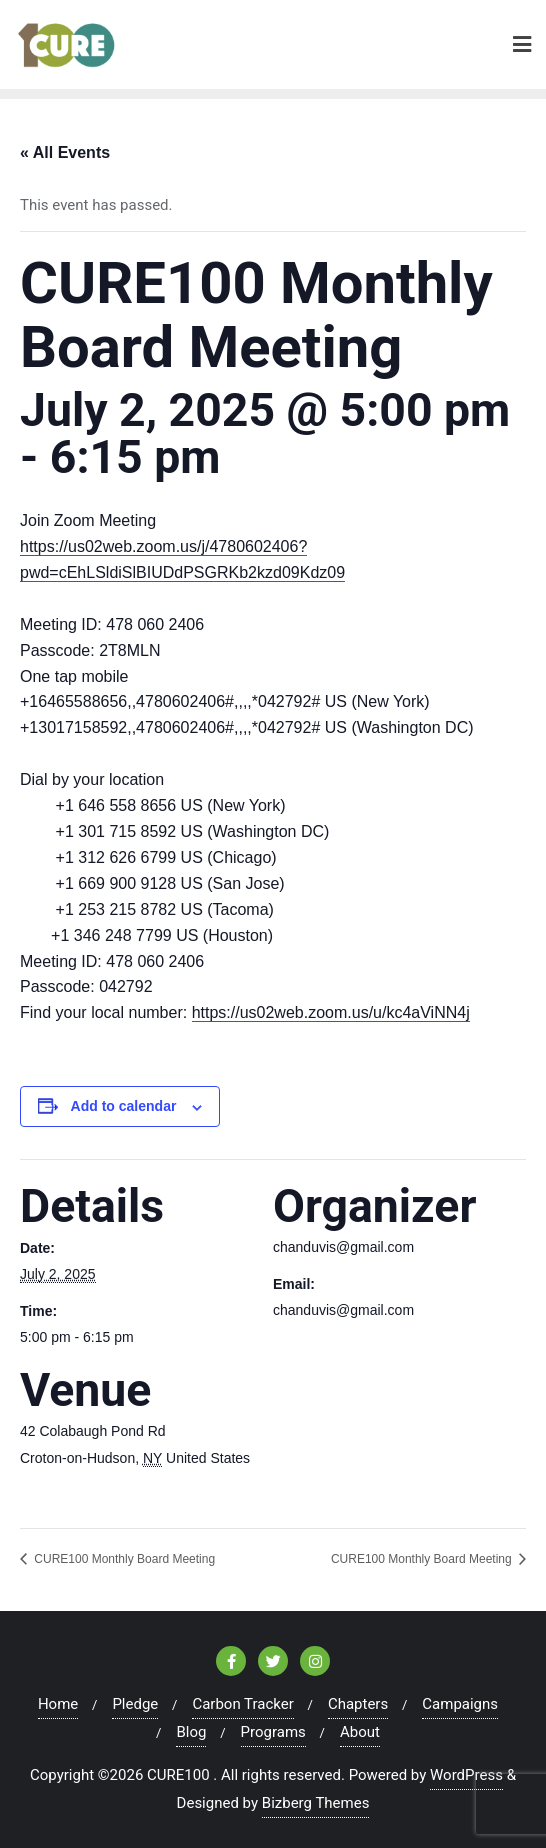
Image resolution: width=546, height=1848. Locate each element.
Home (58, 1704)
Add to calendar (124, 1106)
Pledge (135, 1704)
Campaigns (460, 1704)
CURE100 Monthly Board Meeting (123, 1559)
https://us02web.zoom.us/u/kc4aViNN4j (331, 1012)
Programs (273, 1732)
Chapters (358, 1704)
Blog (191, 1732)
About (360, 1732)
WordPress (466, 1775)
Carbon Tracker (242, 1704)
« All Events (65, 152)
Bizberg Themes (316, 1803)
